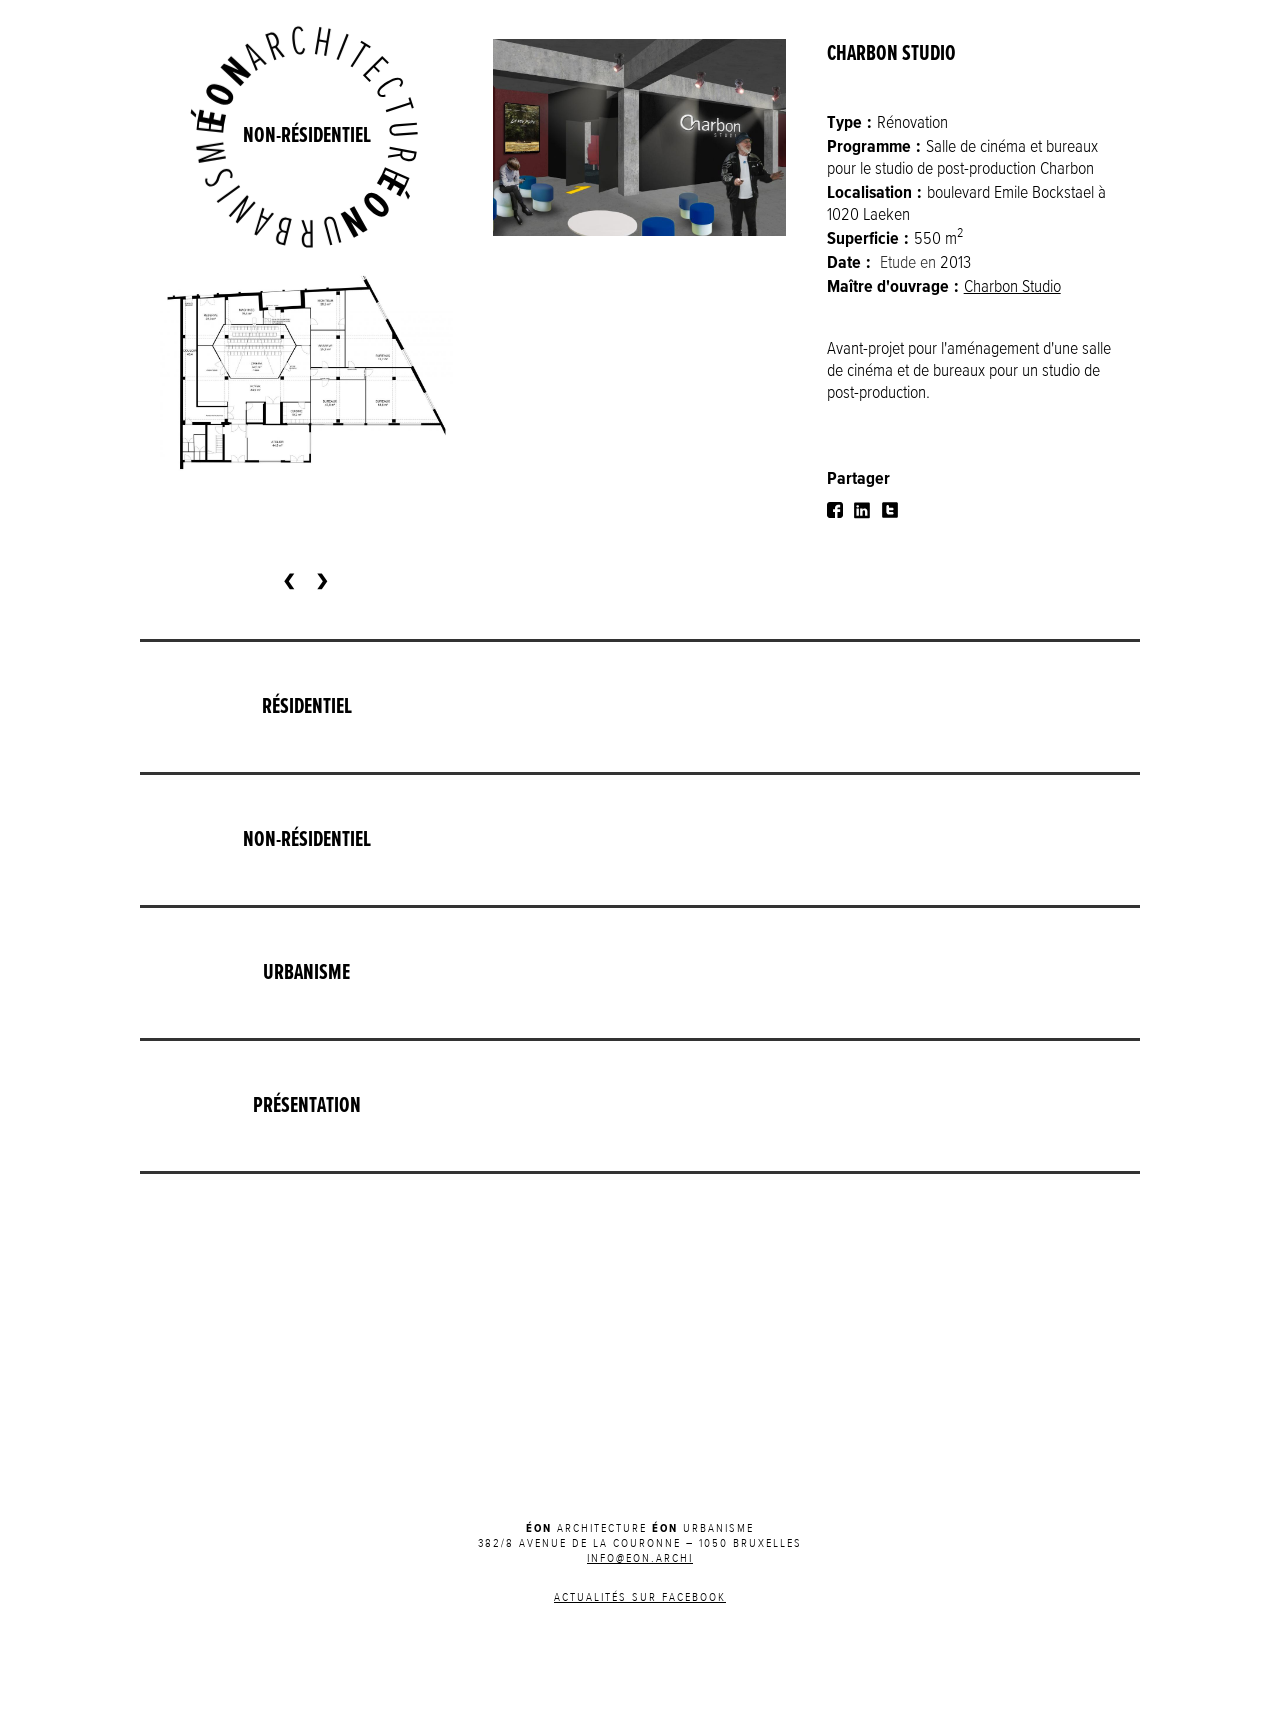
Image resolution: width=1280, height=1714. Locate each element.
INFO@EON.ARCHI (640, 1559)
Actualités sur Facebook (640, 1598)
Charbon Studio (1012, 287)
